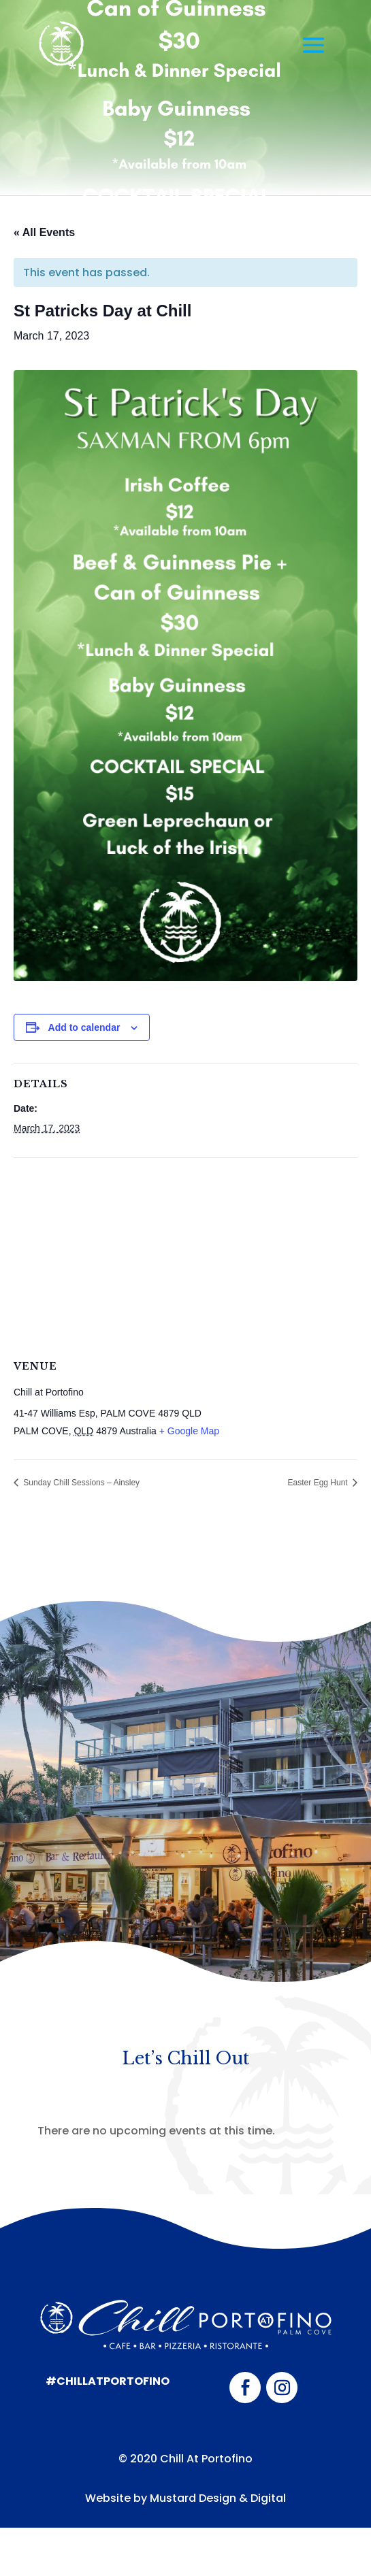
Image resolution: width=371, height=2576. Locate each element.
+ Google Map (189, 1430)
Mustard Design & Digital (218, 2498)
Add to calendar (84, 1027)
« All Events (44, 232)
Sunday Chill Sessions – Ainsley (80, 1482)
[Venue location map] (185, 1256)
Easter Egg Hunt (319, 1482)
